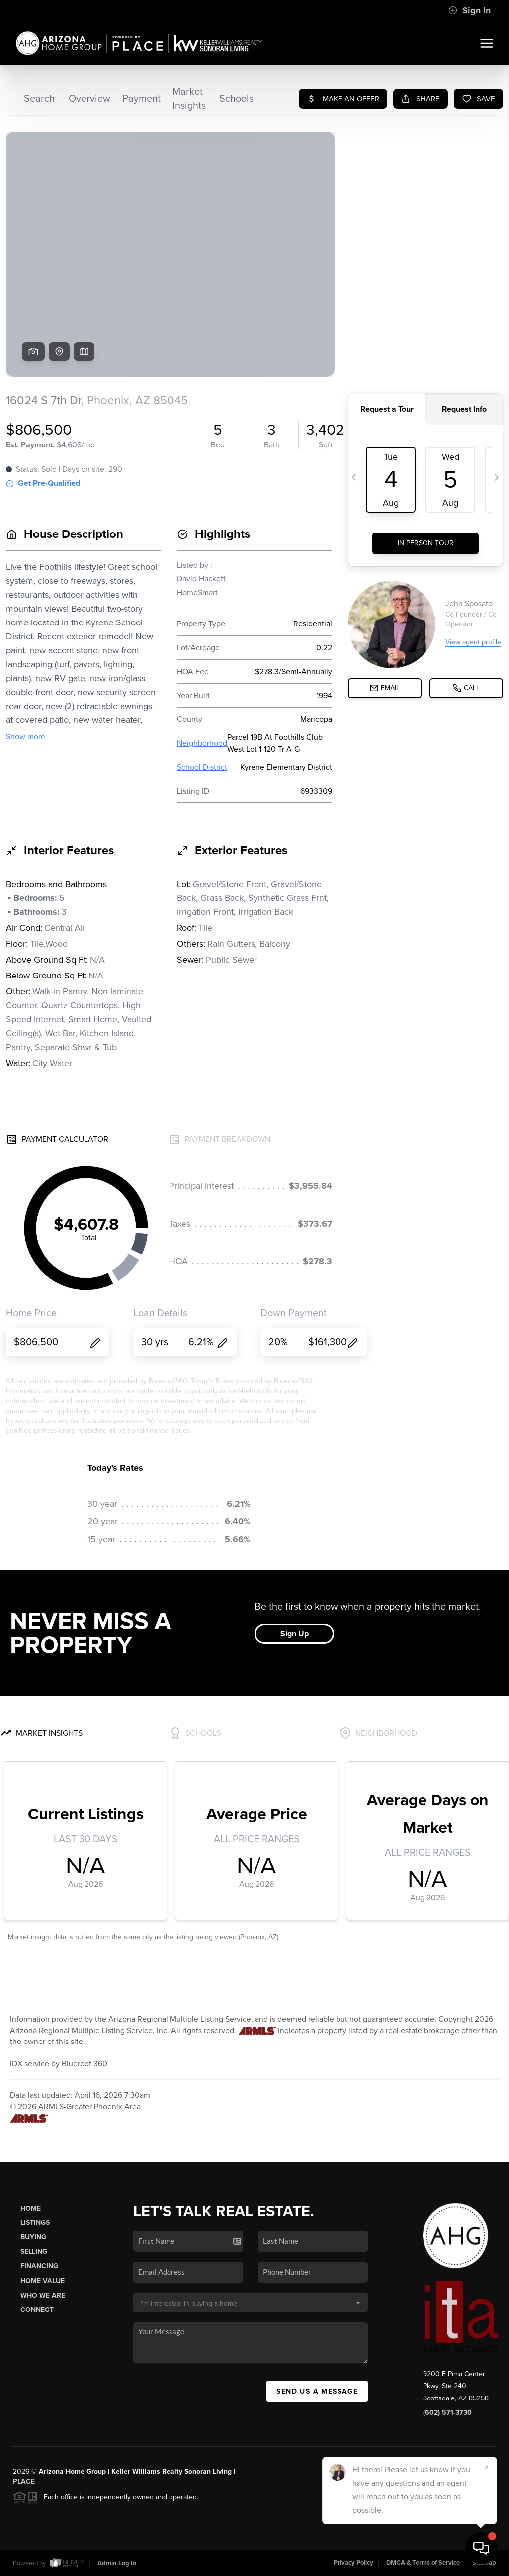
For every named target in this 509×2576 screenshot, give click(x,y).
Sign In (469, 10)
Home (30, 2208)
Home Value (42, 2281)
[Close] (487, 2467)
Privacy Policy (353, 2563)
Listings (35, 2223)
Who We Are (42, 2295)
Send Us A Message (317, 2391)
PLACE (24, 2481)
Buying (33, 2237)
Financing (39, 2266)
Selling (33, 2251)
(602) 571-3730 (447, 2412)
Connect (37, 2310)
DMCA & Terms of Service (423, 2563)
